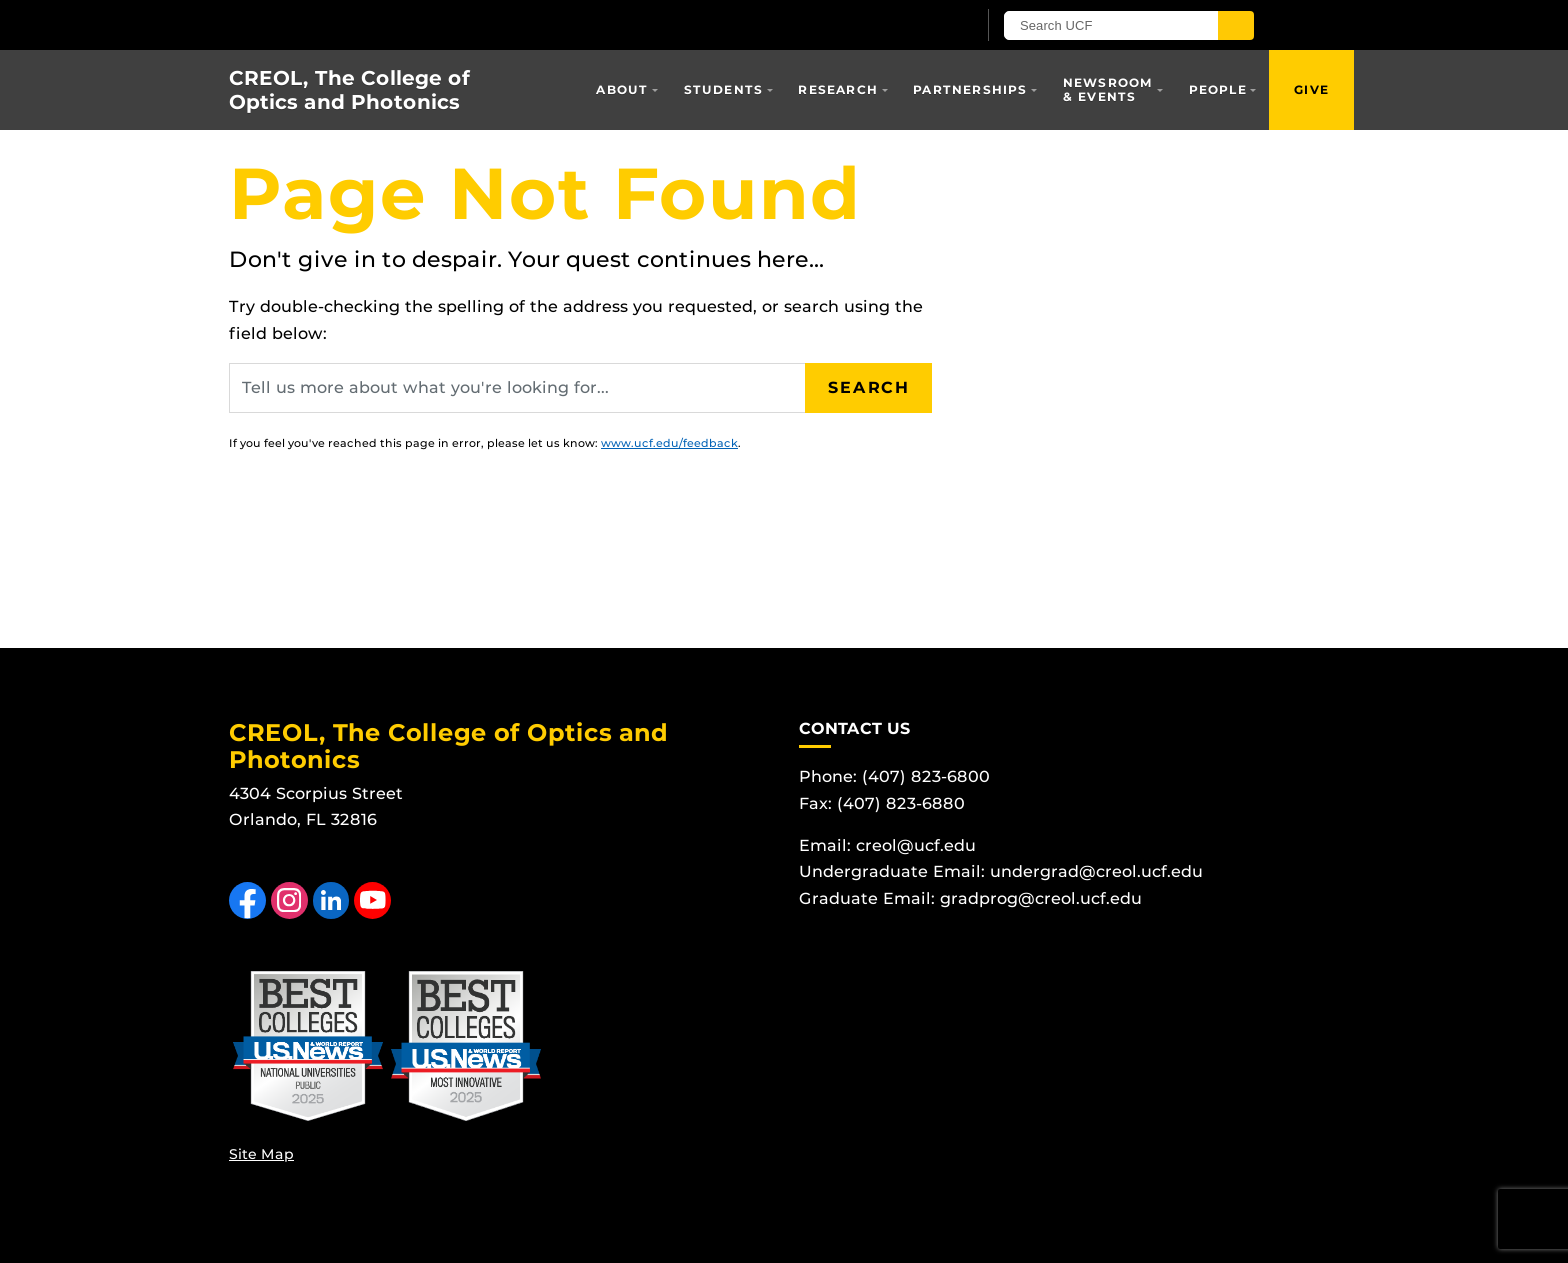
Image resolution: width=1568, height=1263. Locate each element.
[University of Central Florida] (462, 24)
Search (869, 387)
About (622, 89)
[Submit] (1236, 25)
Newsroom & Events (1108, 89)
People (1218, 89)
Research (838, 89)
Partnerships (970, 89)
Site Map (261, 1154)
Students (724, 89)
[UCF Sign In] (911, 26)
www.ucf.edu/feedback (669, 443)
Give (1311, 89)
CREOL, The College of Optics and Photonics (349, 90)
